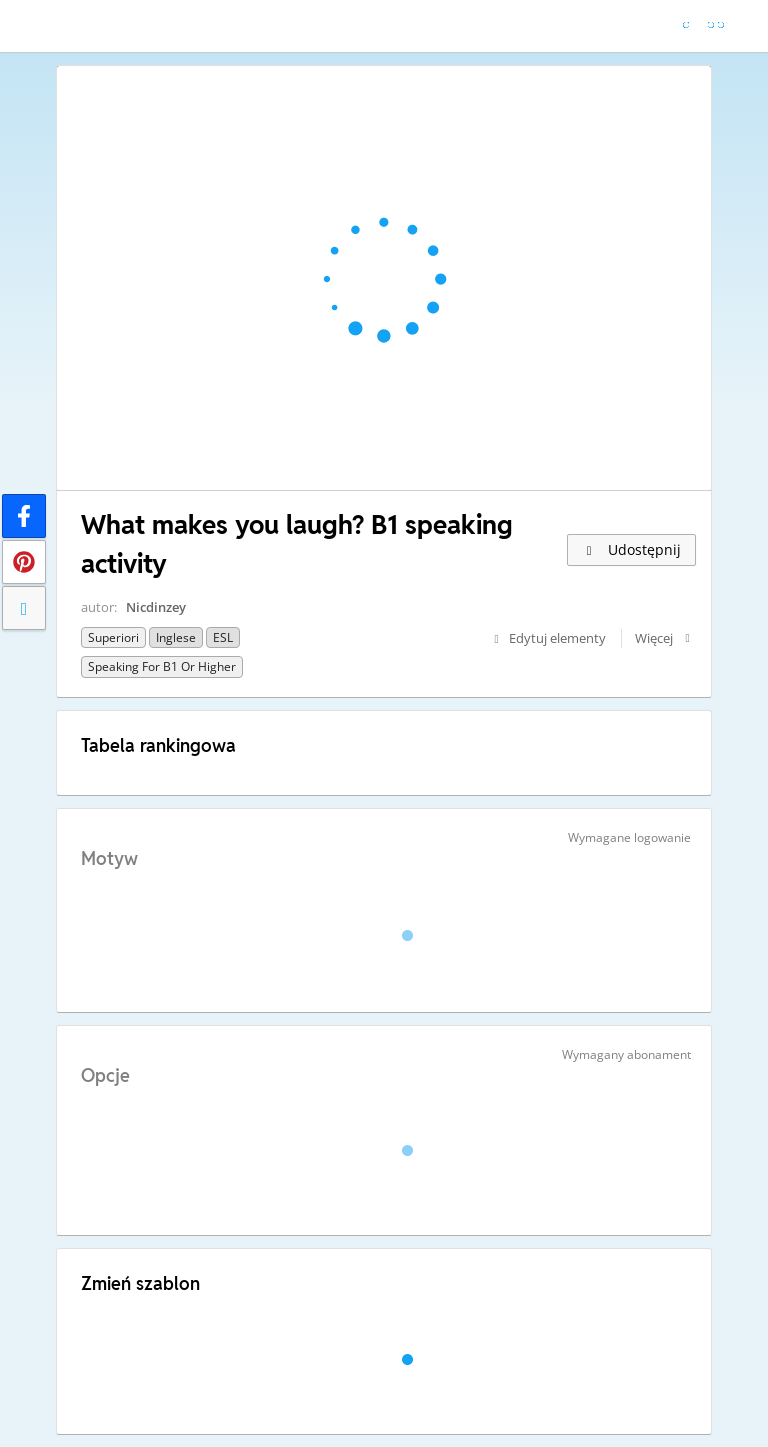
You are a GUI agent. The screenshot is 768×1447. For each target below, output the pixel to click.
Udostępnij (631, 549)
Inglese (176, 637)
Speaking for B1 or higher (162, 666)
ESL (223, 637)
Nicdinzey (156, 607)
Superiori (113, 637)
